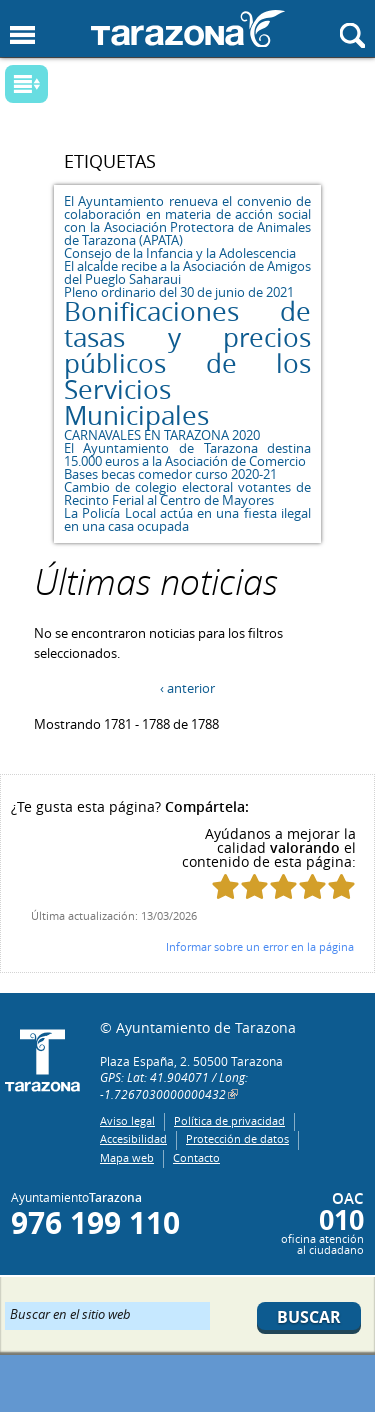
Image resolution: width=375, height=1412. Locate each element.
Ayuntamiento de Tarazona (188, 28)
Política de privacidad (229, 1120)
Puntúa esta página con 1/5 (225, 886)
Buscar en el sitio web (70, 1313)
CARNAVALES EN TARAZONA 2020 (162, 435)
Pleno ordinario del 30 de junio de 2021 (179, 292)
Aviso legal (127, 1120)
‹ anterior (187, 688)
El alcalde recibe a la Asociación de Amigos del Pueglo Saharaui (187, 272)
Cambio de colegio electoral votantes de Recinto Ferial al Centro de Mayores (187, 493)
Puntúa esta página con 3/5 (283, 886)
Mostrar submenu (26, 84)
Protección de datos (237, 1138)
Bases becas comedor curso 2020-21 (170, 474)
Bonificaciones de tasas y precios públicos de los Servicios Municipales (187, 363)
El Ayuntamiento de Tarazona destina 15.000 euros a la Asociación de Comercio (187, 454)
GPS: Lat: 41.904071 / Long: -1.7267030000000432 (174, 1085)
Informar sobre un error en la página (260, 946)
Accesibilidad (133, 1138)
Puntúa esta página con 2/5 (254, 886)
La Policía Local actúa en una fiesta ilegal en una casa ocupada (187, 519)
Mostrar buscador (352, 35)
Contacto (196, 1157)
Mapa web (127, 1157)
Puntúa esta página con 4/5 (312, 886)
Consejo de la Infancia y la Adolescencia (180, 253)
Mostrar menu (22, 35)
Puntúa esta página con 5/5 (341, 886)
